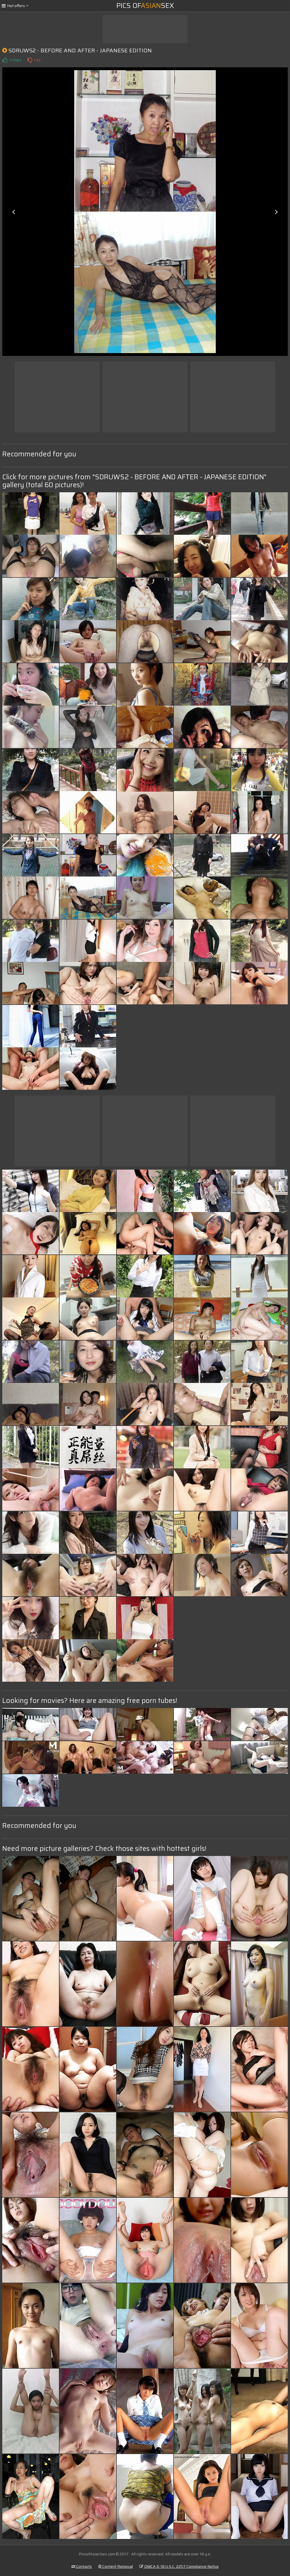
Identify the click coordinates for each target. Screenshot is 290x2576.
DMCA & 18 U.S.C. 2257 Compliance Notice (179, 2566)
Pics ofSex (145, 5)
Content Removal (115, 2566)
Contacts (81, 2566)
